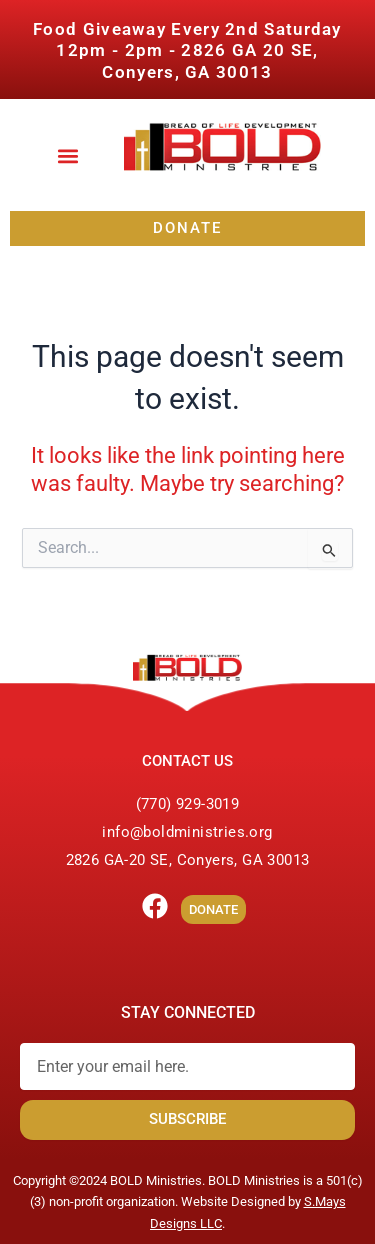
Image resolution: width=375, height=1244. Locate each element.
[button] (68, 156)
